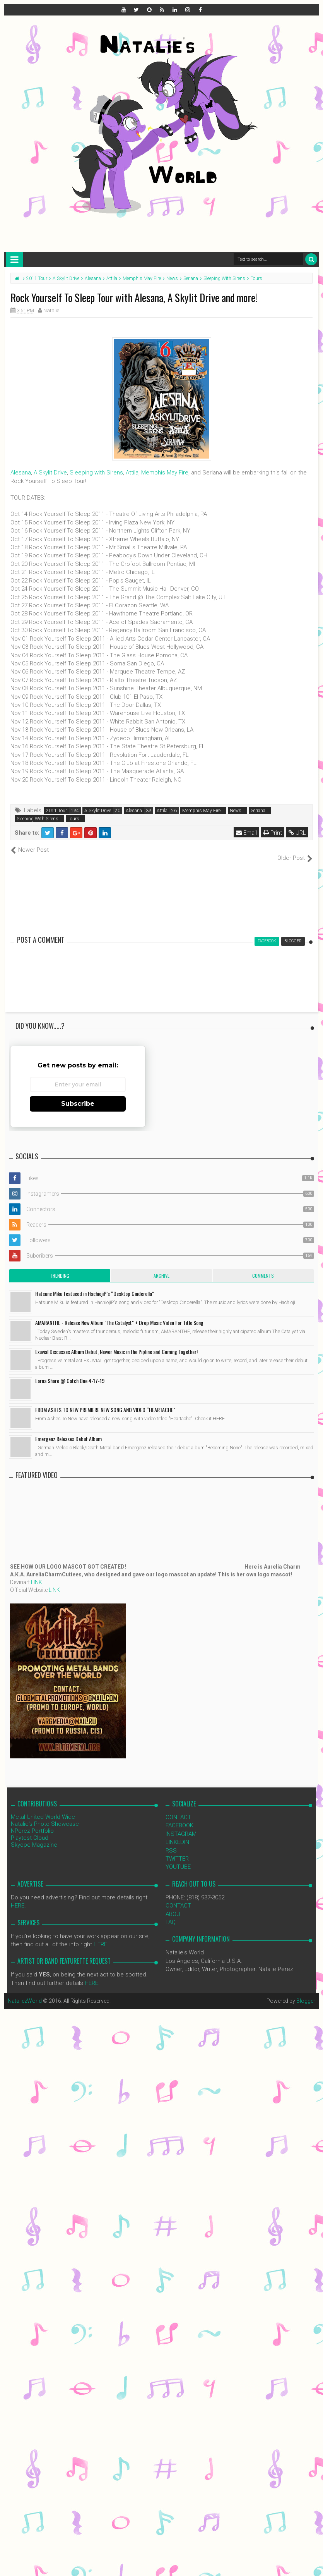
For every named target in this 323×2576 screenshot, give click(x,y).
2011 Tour (56, 810)
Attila (132, 472)
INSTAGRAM (181, 1825)
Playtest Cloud (29, 1829)
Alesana (20, 472)
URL (297, 832)
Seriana (258, 810)
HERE (17, 1897)
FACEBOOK (179, 1817)
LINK (36, 1574)
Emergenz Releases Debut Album (68, 1430)
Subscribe (77, 1095)
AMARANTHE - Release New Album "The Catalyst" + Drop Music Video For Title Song (119, 1314)
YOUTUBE (178, 1858)
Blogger (305, 1993)
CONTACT (178, 1808)
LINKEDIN (177, 1833)
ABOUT (175, 1905)
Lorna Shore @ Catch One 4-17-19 (69, 1372)
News (235, 810)
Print (272, 832)
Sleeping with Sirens (96, 472)
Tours (73, 818)
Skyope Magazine (34, 1836)
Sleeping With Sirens (37, 818)
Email (246, 832)
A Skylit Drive (50, 472)
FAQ (171, 1914)
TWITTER (177, 1850)
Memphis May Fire (164, 472)
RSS (171, 1842)
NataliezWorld (25, 1993)
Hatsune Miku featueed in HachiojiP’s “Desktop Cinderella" (94, 1285)
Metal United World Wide (43, 1808)
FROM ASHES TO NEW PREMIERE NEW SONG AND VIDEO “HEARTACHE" (105, 1401)
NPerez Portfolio (32, 1822)
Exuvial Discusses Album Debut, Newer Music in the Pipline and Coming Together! (116, 1343)
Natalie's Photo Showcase (45, 1815)
